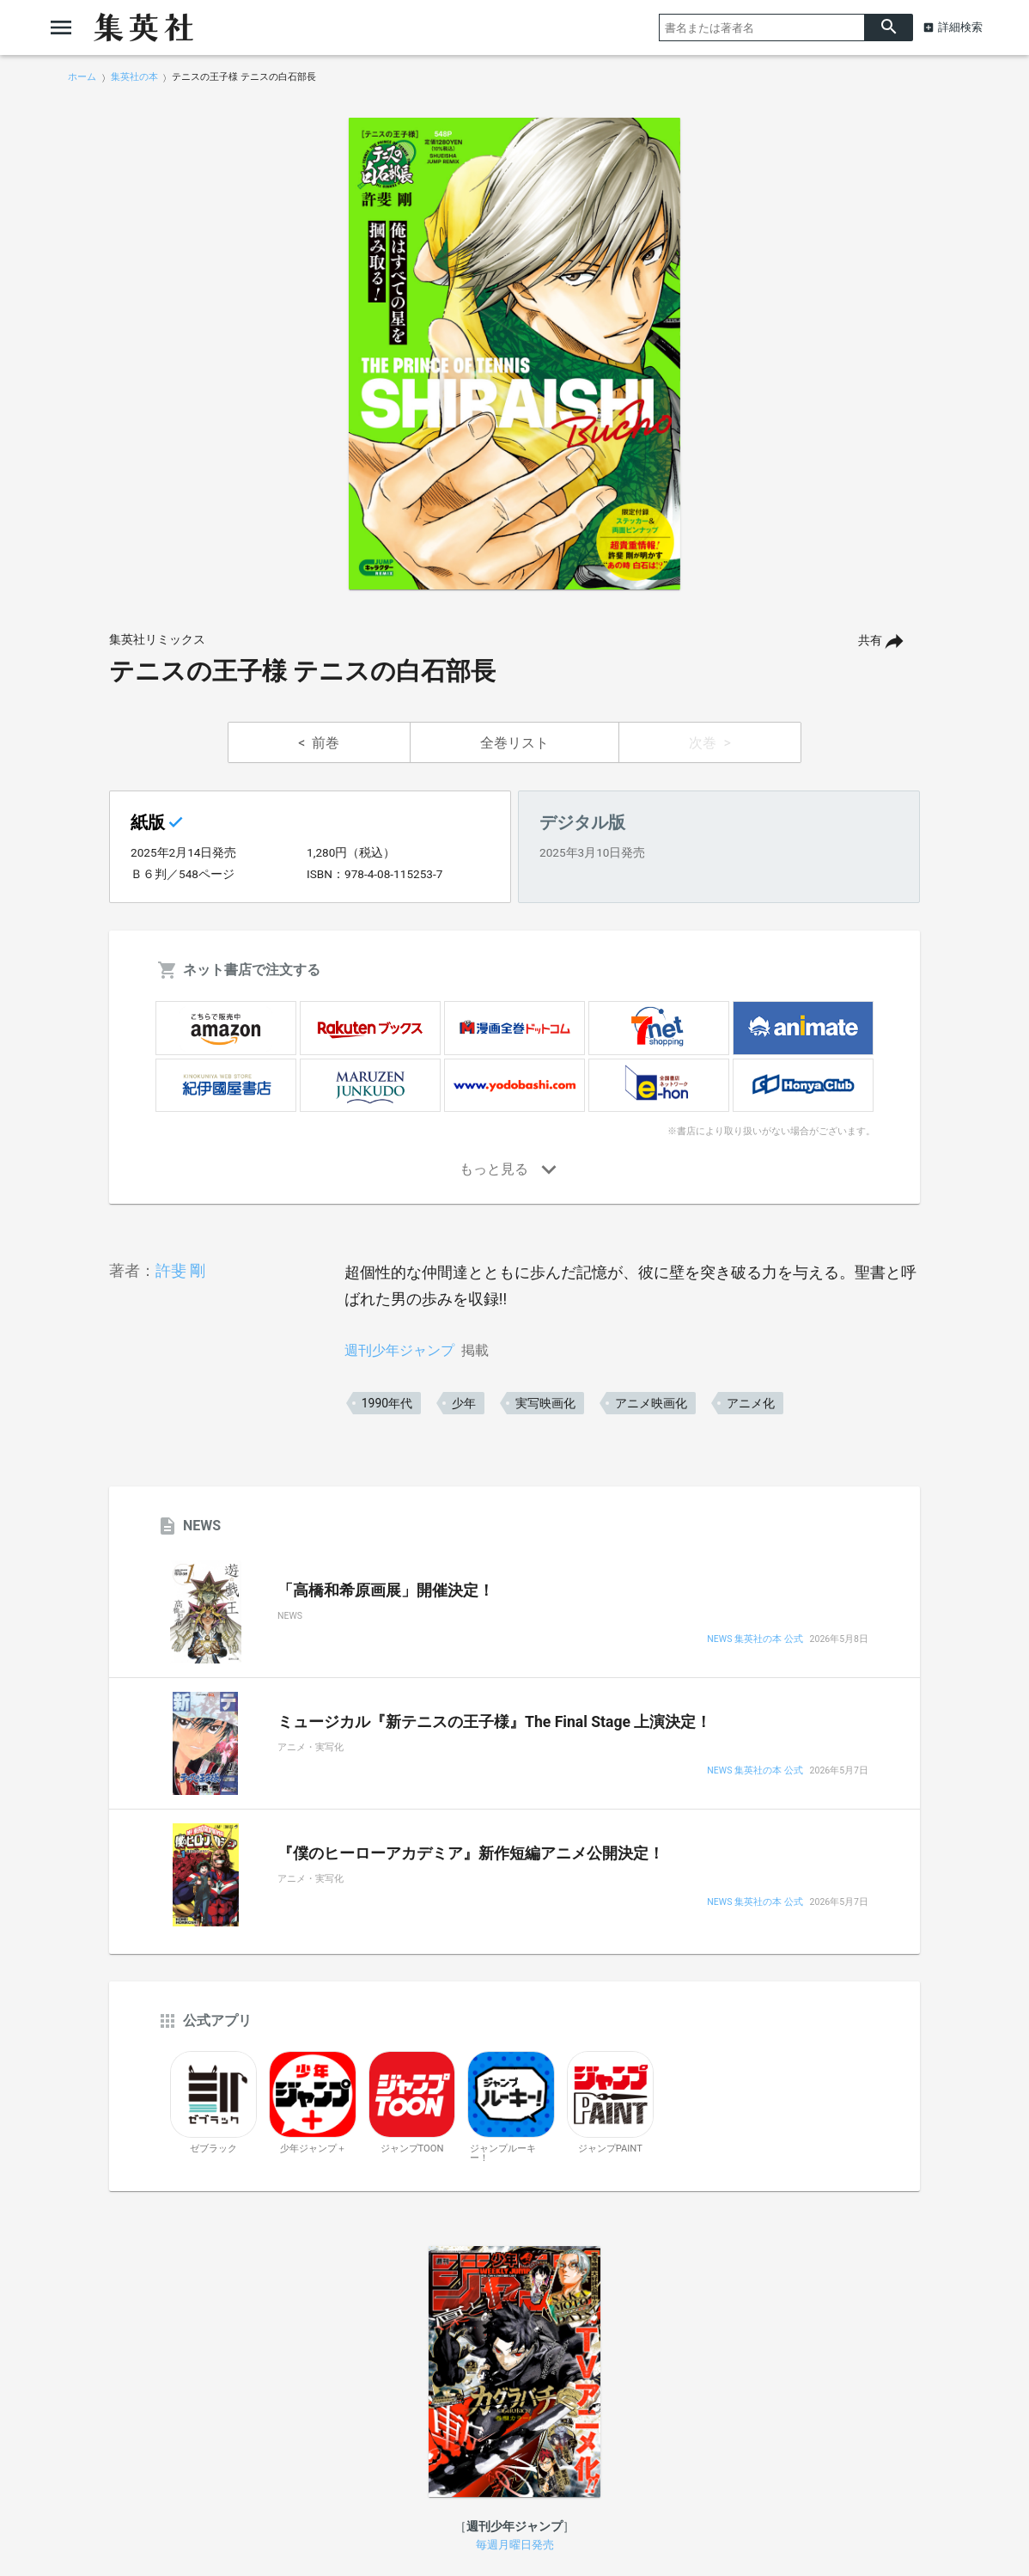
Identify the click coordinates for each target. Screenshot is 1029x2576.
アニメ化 (751, 1403)
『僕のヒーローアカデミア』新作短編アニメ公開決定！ (470, 1853)
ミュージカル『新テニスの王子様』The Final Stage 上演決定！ (494, 1722)
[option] (514, 354)
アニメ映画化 (651, 1403)
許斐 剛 (180, 1270)
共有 (870, 640)
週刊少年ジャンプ (399, 1350)
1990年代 (387, 1403)
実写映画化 (545, 1403)
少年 (464, 1403)
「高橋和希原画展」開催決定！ (385, 1590)
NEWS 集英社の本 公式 (754, 1640)
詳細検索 (960, 27)
